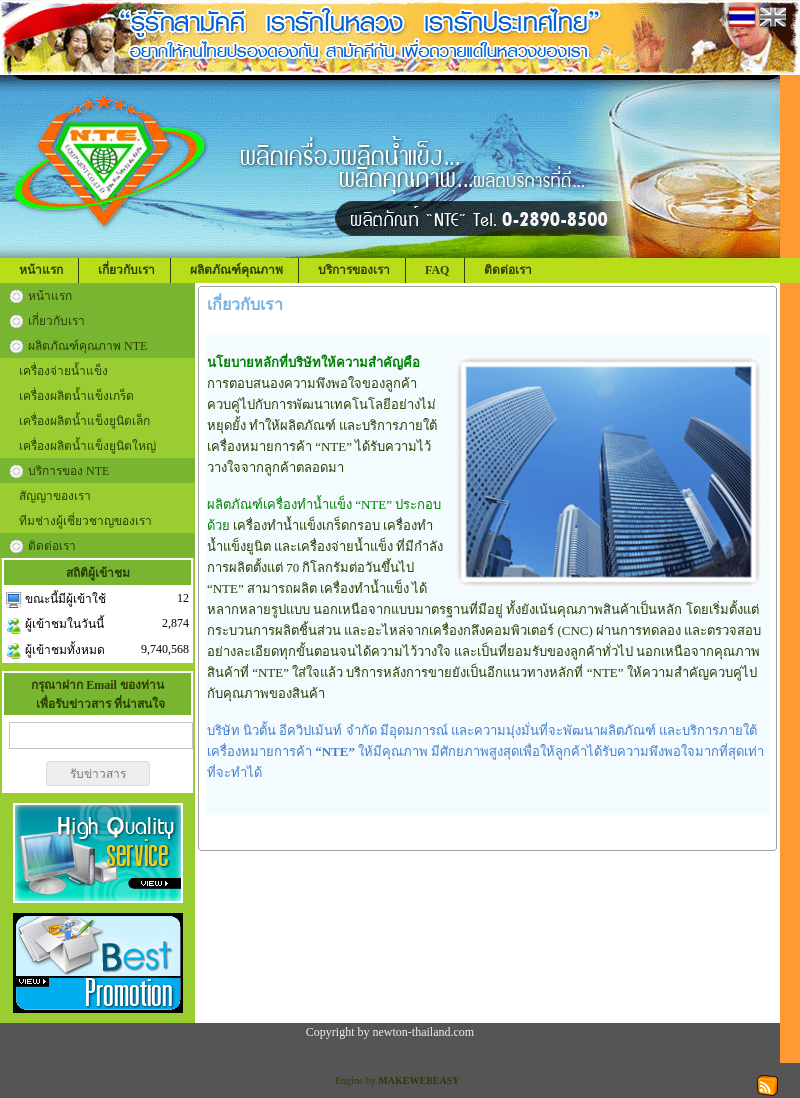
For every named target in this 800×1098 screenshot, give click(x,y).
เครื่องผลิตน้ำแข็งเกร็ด (76, 396)
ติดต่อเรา (508, 270)
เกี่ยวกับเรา (126, 270)
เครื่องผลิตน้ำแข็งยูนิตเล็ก (84, 421)
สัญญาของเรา (55, 496)
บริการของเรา (354, 270)
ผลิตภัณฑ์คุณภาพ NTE (87, 346)
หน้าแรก (41, 270)
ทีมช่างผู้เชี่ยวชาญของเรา (85, 521)
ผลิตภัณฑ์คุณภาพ (236, 270)
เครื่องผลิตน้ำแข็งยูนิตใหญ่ (87, 446)
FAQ (437, 270)
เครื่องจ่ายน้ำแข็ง (63, 371)
